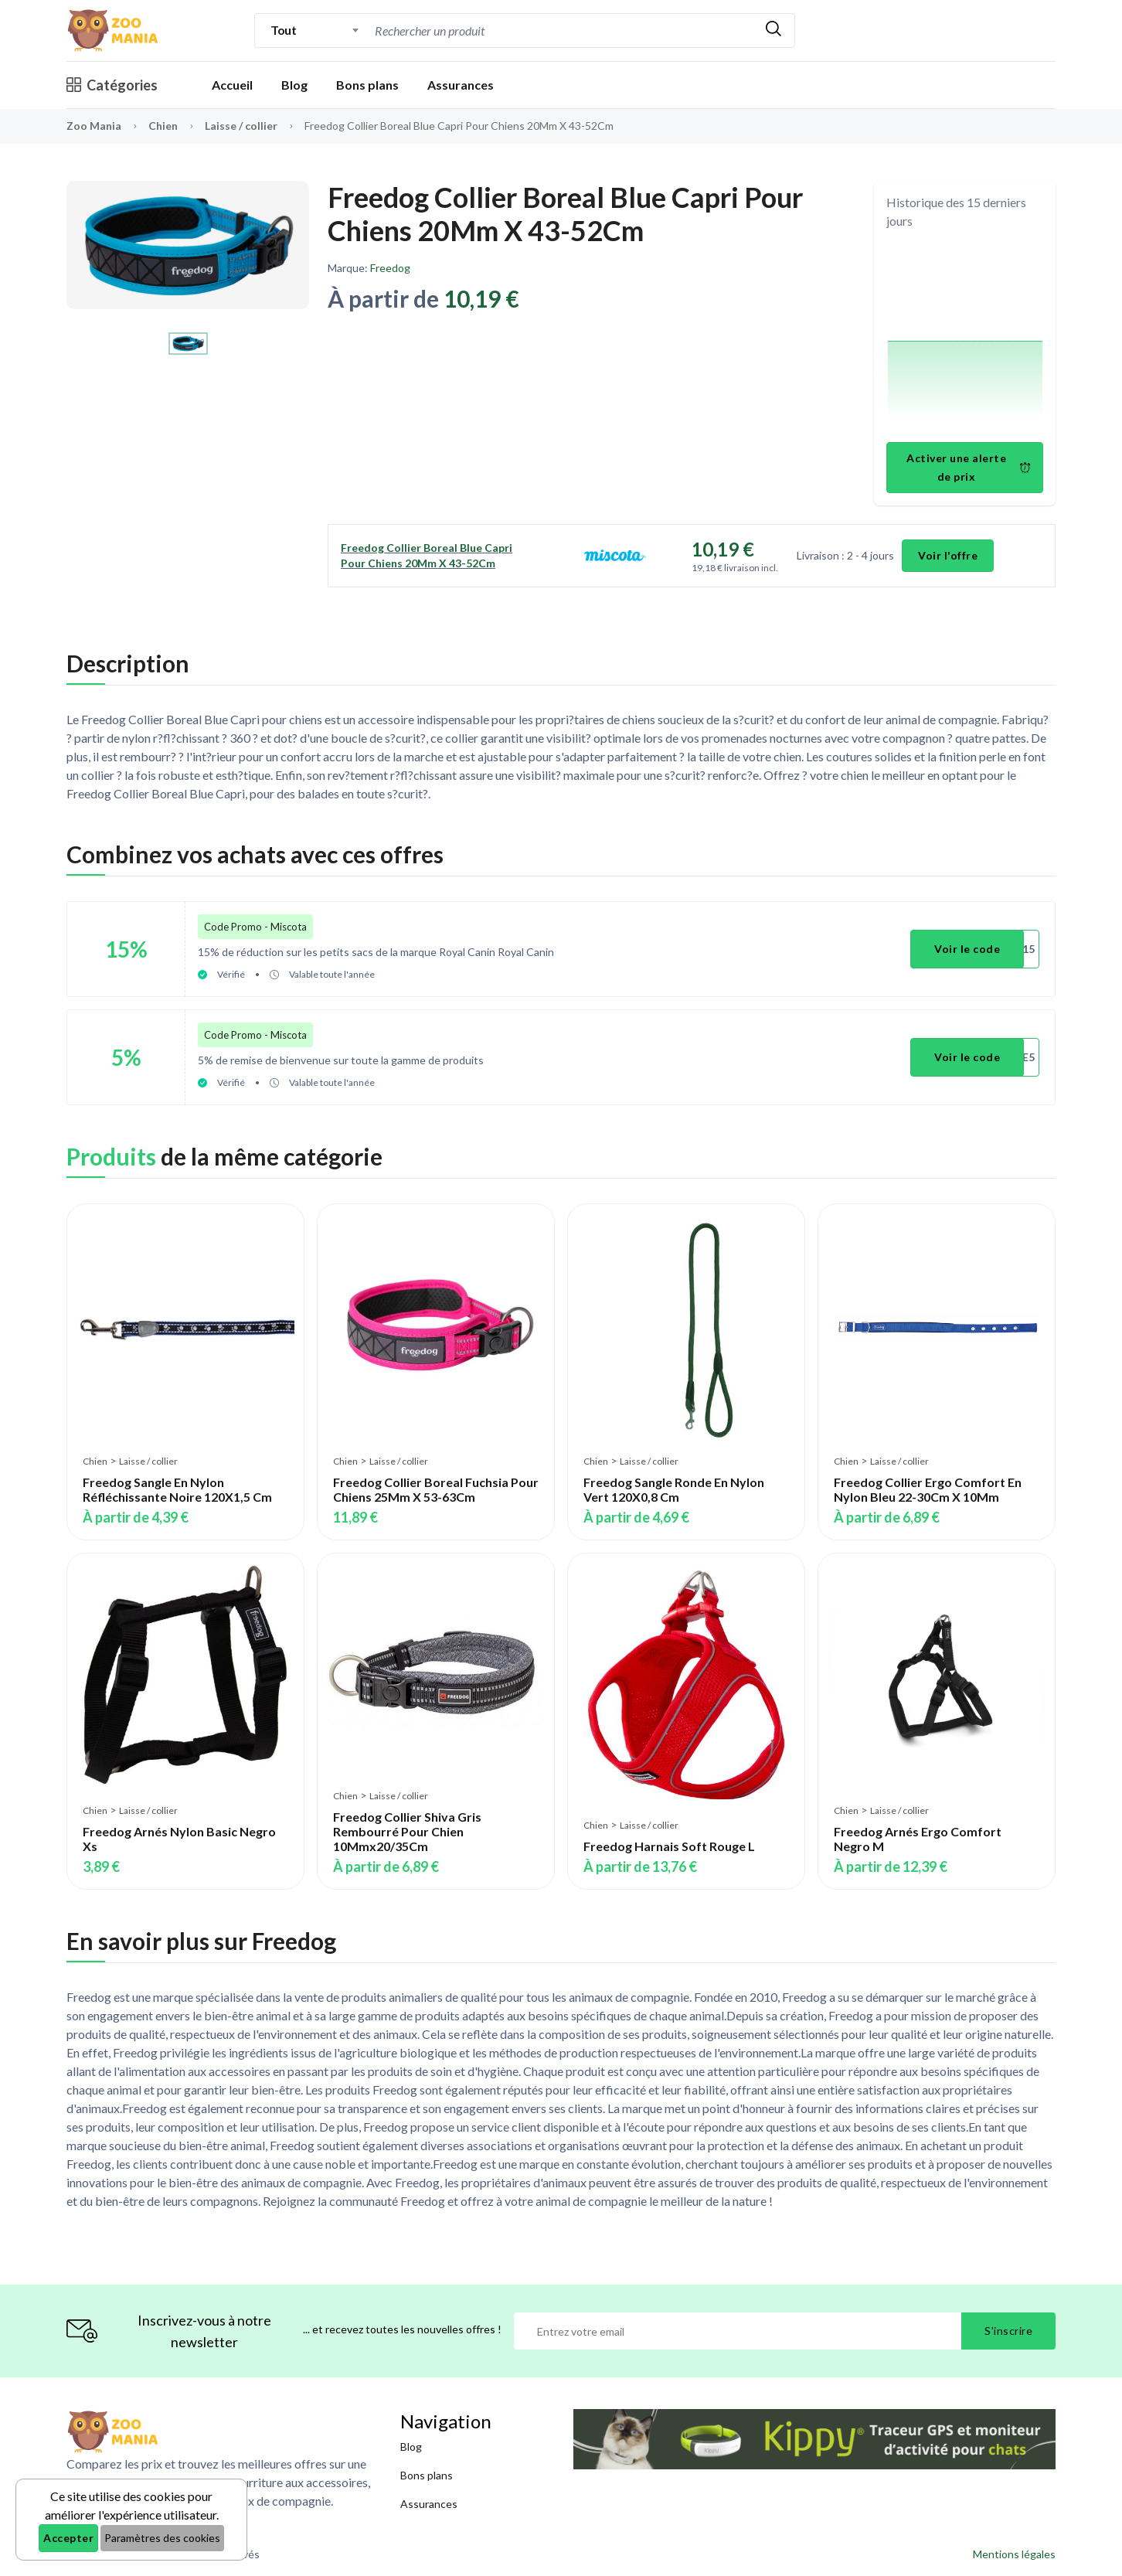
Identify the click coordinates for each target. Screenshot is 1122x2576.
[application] (965, 338)
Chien (164, 125)
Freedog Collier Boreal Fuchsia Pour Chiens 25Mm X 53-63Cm (436, 1489)
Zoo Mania (93, 125)
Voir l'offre (948, 555)
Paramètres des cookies (162, 2537)
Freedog (390, 267)
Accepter (68, 2537)
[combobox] (315, 30)
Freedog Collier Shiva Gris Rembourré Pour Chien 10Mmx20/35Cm (407, 1831)
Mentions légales (1014, 2554)
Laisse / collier (242, 125)
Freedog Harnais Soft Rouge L (669, 1846)
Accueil (232, 84)
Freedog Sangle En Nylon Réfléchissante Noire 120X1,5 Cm (177, 1489)
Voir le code (967, 948)
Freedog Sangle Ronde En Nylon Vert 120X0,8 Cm (673, 1489)
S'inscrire (1008, 2330)
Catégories (112, 85)
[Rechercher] (773, 30)
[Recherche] (562, 30)
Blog (294, 84)
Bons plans (367, 84)
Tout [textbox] (283, 29)
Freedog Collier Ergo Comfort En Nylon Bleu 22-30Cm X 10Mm (928, 1489)
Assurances (460, 84)
